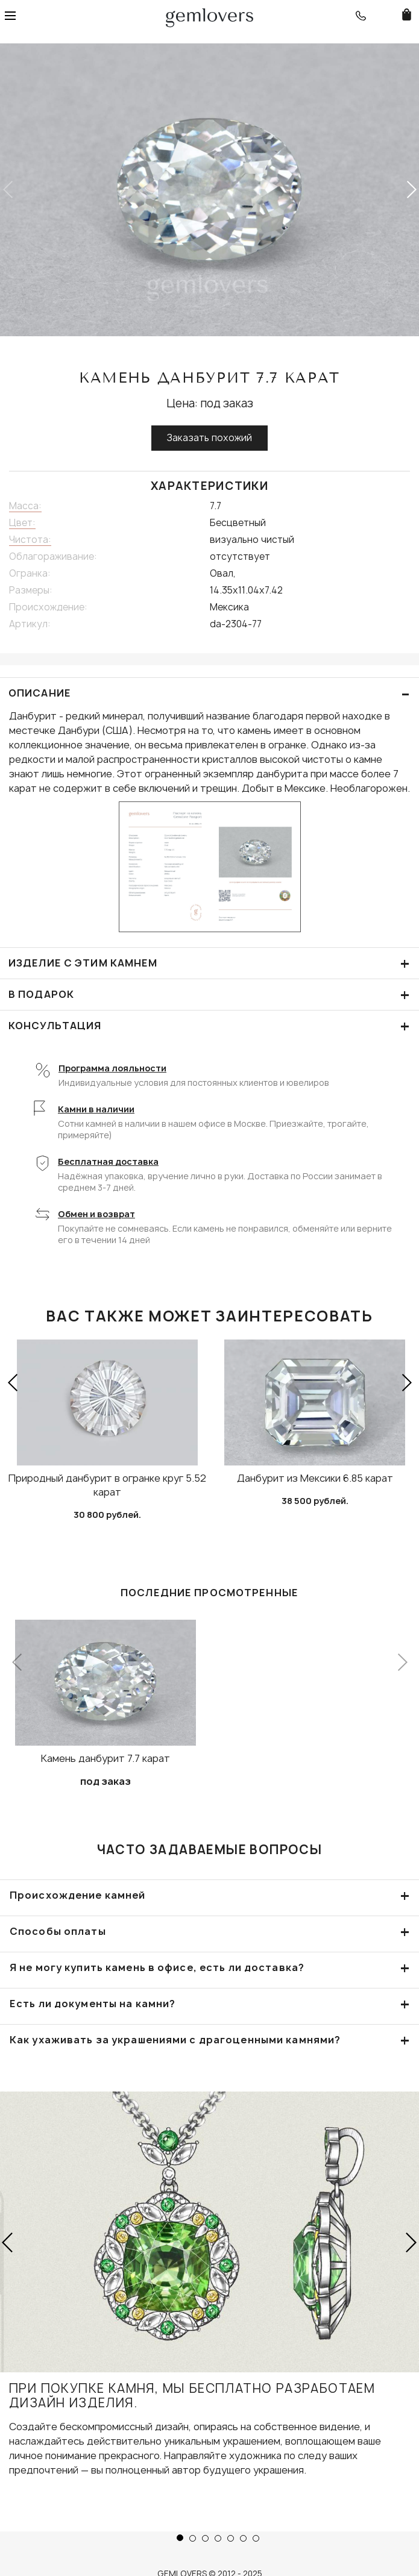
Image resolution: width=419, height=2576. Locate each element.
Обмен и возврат (96, 1214)
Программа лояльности (112, 1068)
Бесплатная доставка (108, 1161)
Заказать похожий (209, 437)
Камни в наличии (96, 1109)
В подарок (209, 994)
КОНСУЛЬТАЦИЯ (209, 1025)
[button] (411, 190)
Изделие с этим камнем (209, 963)
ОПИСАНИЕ (209, 693)
